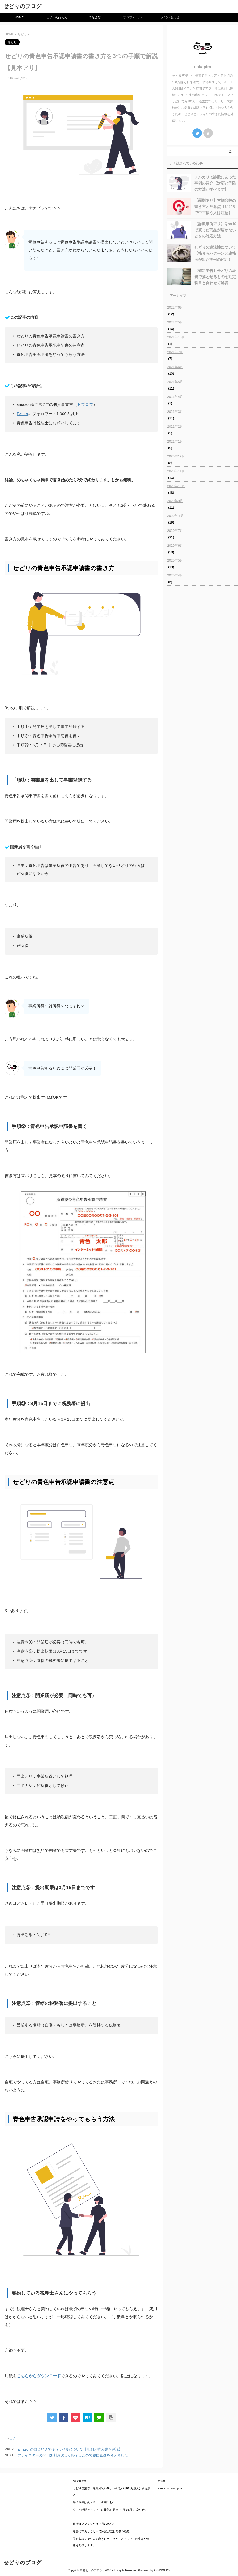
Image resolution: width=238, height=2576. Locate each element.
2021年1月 (175, 441)
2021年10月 (176, 337)
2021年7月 (175, 352)
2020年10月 (176, 486)
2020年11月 (176, 471)
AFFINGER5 (162, 2569)
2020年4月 (175, 575)
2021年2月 (175, 426)
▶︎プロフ (85, 404)
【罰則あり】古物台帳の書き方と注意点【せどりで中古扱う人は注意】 (215, 206)
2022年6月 (175, 307)
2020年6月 (175, 545)
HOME (19, 17)
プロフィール (132, 17)
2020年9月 (175, 501)
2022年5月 (175, 322)
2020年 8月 (175, 516)
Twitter (22, 414)
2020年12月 (176, 456)
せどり (13, 2438)
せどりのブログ (23, 6)
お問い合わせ (170, 17)
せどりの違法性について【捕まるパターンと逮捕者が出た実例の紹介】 (215, 253)
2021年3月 (175, 411)
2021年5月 (175, 382)
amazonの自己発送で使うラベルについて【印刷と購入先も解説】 (70, 2449)
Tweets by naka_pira (169, 2487)
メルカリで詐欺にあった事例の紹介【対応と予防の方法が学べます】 (215, 183)
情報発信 (94, 17)
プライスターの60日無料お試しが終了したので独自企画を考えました (73, 2455)
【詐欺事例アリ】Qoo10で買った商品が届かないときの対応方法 (215, 230)
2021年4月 (175, 397)
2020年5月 (175, 560)
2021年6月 (175, 367)
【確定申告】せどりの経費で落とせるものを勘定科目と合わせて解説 (215, 277)
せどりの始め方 (56, 17)
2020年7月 (175, 531)
